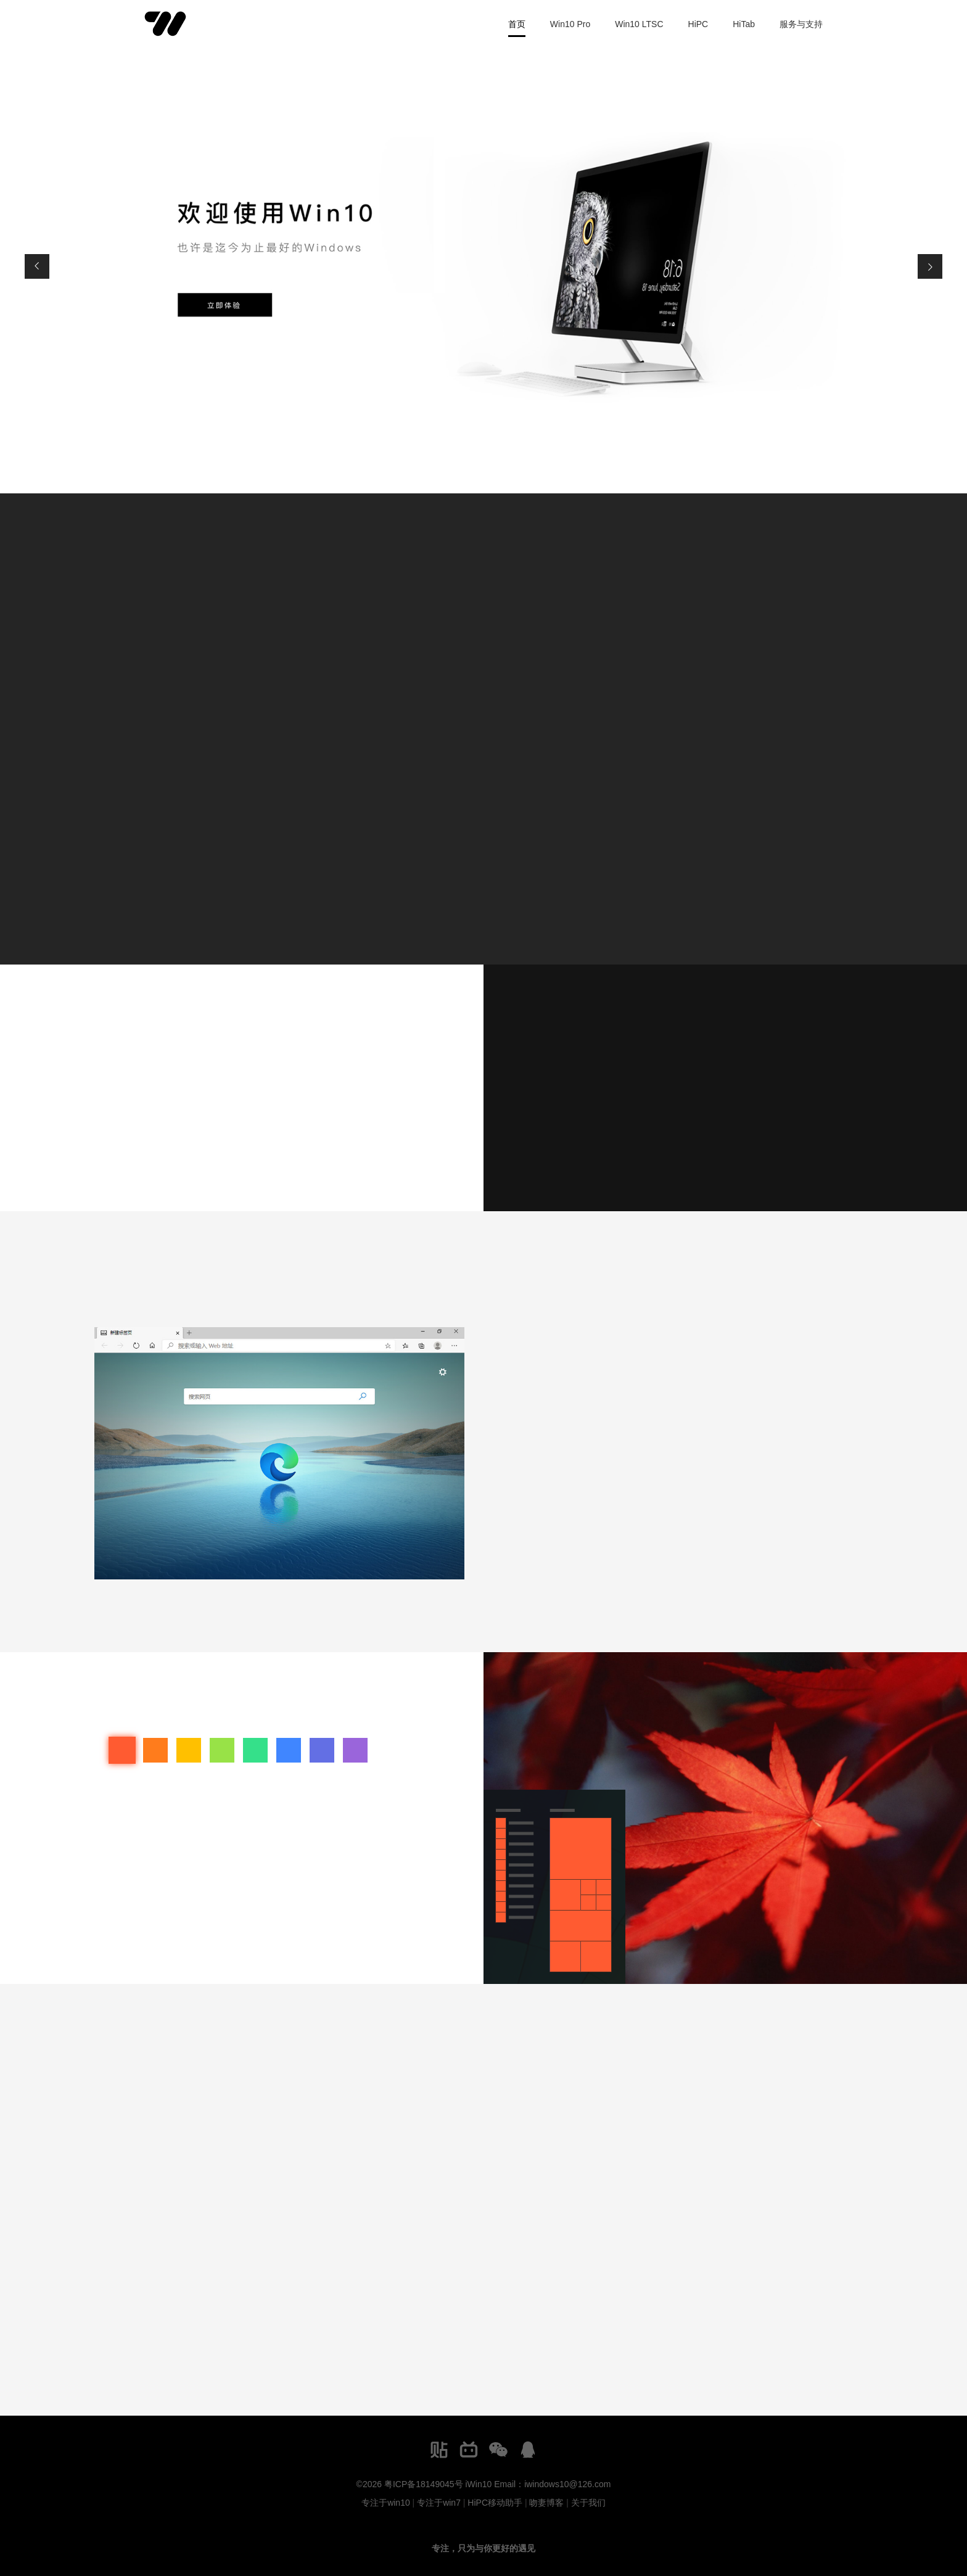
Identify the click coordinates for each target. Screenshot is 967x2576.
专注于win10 (385, 2503)
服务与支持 (801, 24)
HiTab (744, 24)
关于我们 (588, 2503)
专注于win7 (439, 2503)
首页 (516, 24)
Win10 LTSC (639, 24)
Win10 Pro (570, 24)
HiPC (698, 24)
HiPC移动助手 (494, 2503)
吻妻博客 (546, 2503)
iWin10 (478, 2484)
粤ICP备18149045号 (423, 2484)
